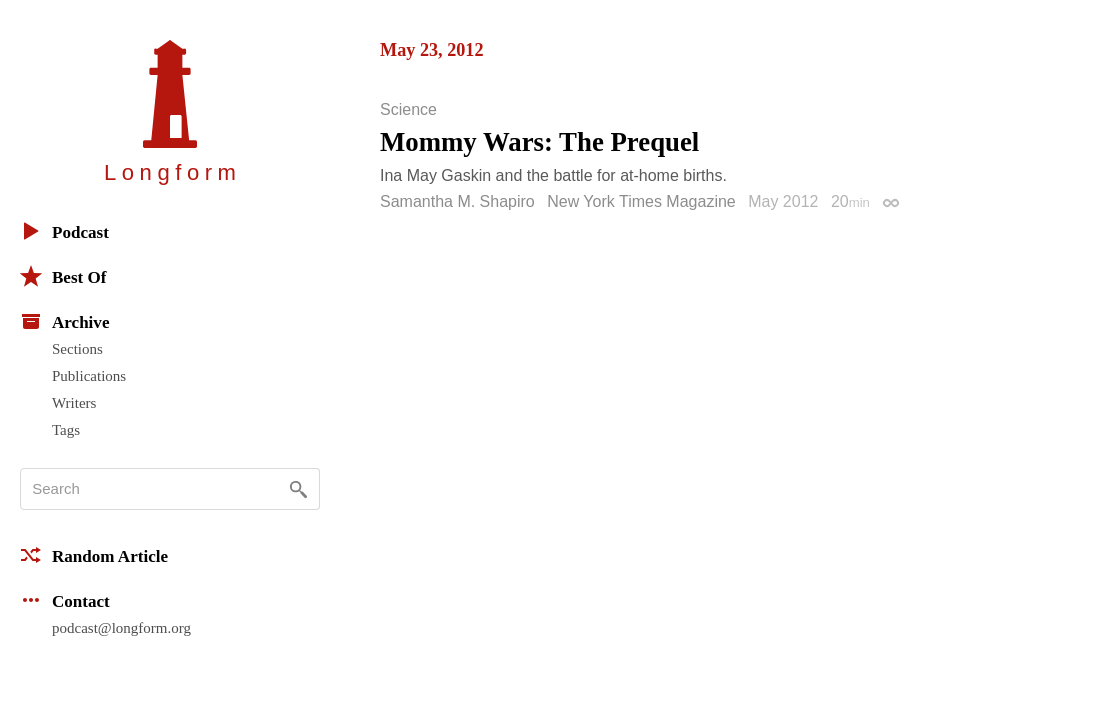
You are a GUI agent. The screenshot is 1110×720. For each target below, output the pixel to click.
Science (408, 110)
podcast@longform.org (121, 628)
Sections (77, 349)
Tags (66, 430)
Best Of (63, 276)
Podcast (64, 231)
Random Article (94, 555)
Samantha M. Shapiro (457, 201)
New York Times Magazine (641, 201)
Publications (89, 376)
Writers (74, 403)
